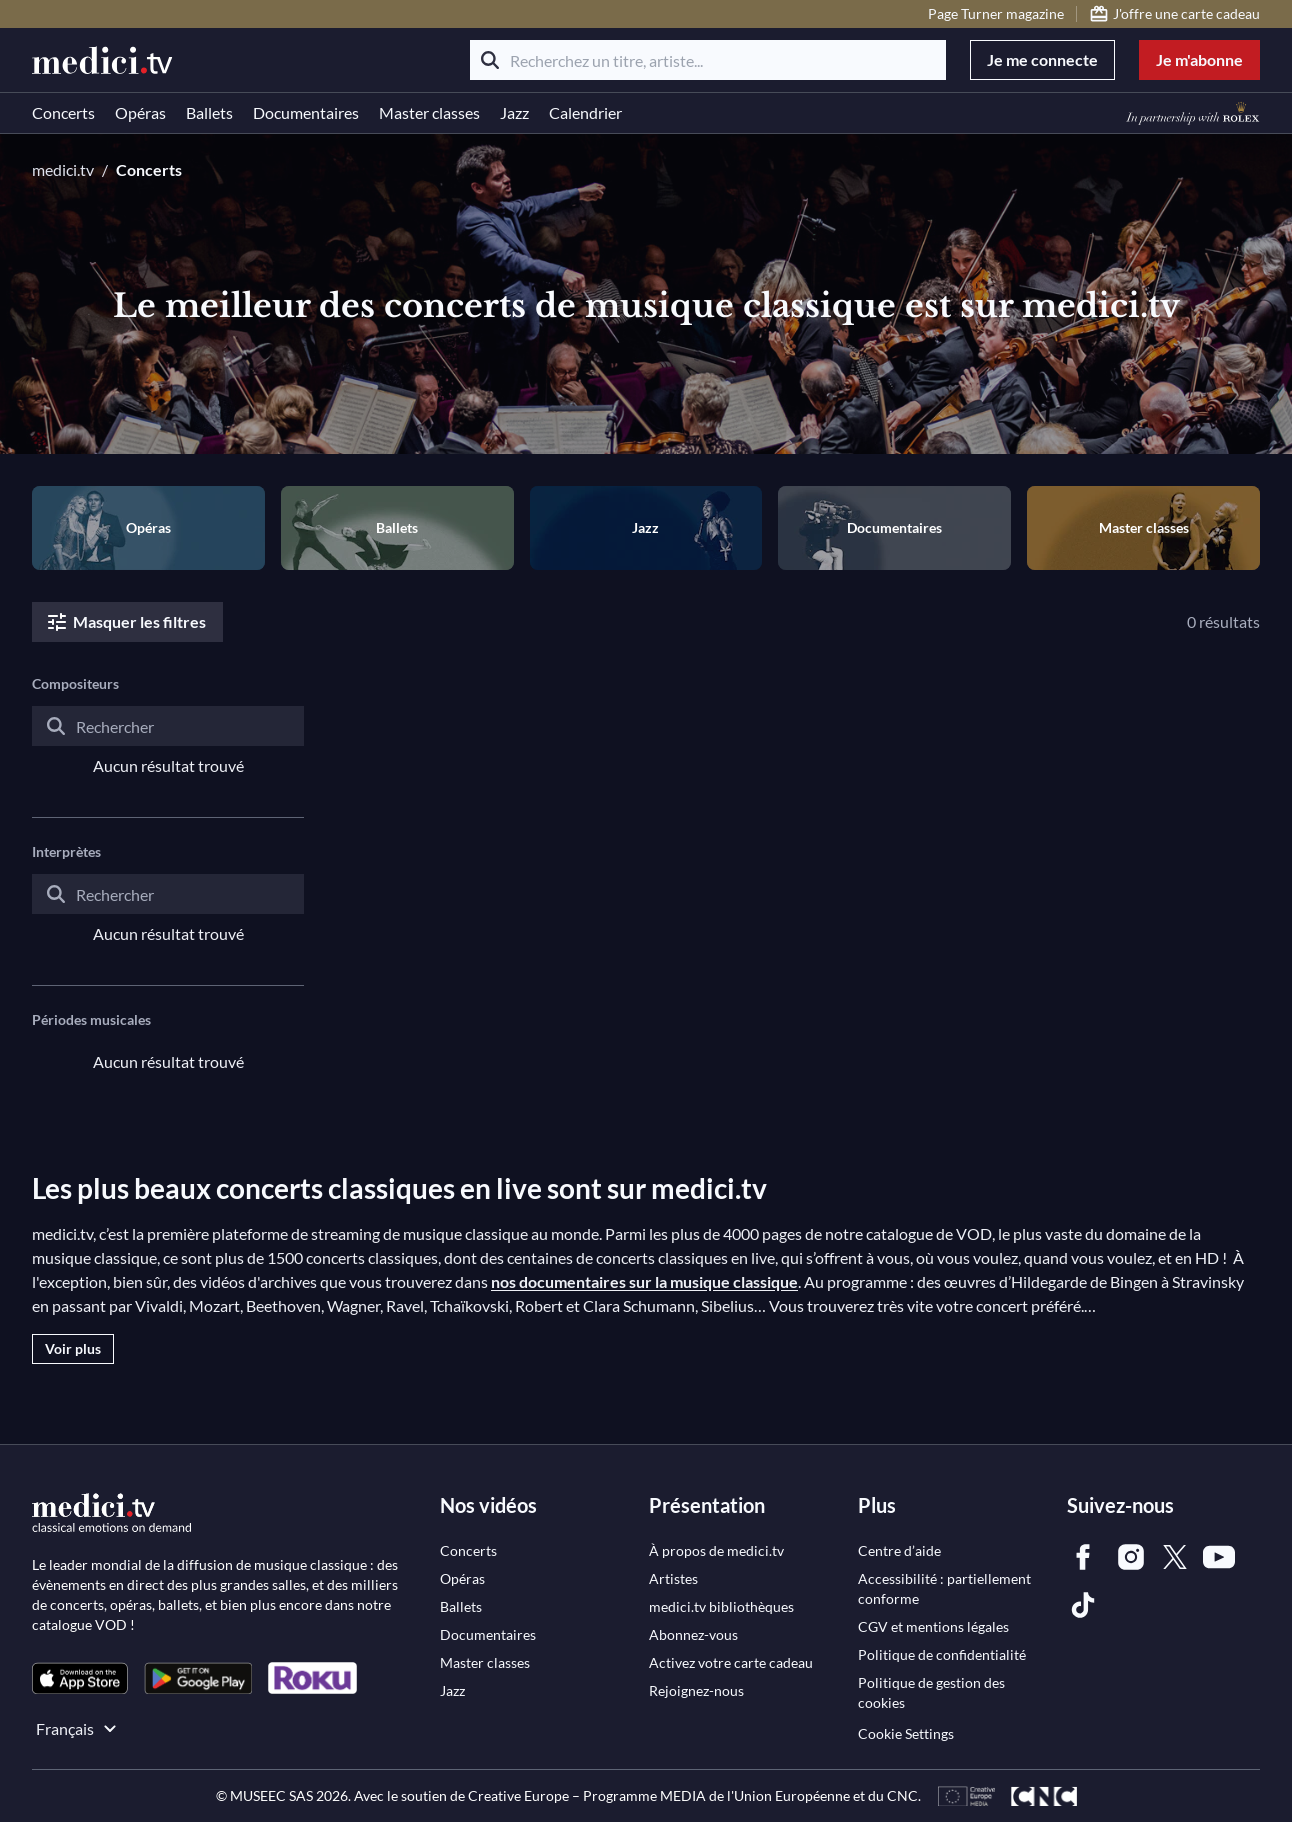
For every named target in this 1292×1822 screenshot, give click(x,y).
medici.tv (63, 169)
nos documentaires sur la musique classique (644, 1281)
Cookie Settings (906, 1733)
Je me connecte (1042, 59)
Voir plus (73, 1348)
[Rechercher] (490, 60)
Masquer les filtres (125, 622)
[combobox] (168, 742)
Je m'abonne (1199, 59)
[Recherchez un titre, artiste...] (708, 60)
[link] (80, 1678)
